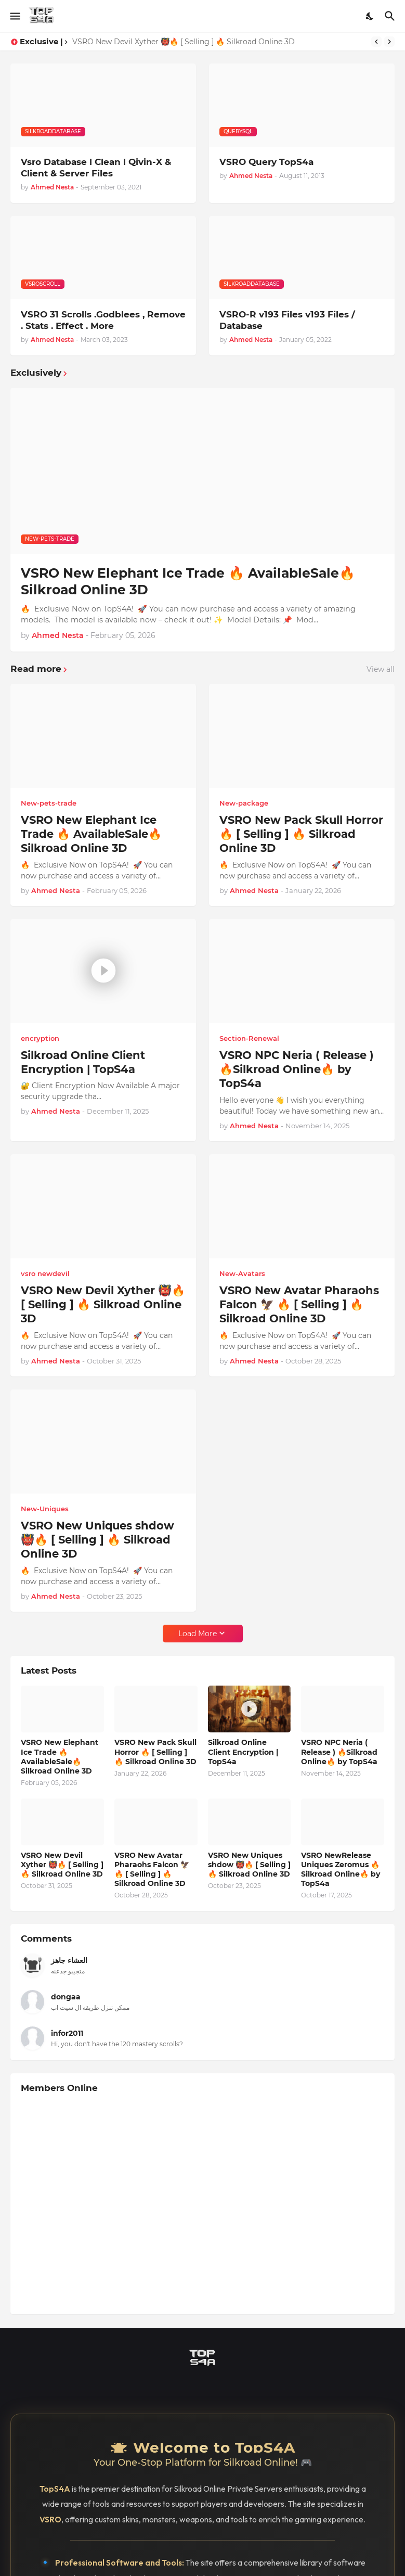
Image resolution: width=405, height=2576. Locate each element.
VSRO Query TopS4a (266, 162)
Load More (197, 1633)
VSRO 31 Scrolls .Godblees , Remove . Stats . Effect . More (103, 320)
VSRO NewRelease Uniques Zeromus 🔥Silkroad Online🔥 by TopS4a (340, 1870)
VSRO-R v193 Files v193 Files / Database (287, 320)
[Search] (391, 16)
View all (381, 669)
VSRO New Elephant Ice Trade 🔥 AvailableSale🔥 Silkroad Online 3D (188, 581)
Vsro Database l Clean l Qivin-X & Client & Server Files (96, 167)
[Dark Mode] (370, 16)
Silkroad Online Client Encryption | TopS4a (83, 1062)
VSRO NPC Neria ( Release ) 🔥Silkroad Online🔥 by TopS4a (296, 1069)
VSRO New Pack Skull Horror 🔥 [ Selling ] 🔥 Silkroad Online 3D (301, 834)
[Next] (389, 41)
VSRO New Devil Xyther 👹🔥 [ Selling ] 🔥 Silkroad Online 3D (183, 41)
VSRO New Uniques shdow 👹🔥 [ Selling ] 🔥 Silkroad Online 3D (97, 1540)
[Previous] (376, 41)
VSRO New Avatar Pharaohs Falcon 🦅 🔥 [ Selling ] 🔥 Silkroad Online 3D (299, 1304)
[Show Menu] (14, 16)
